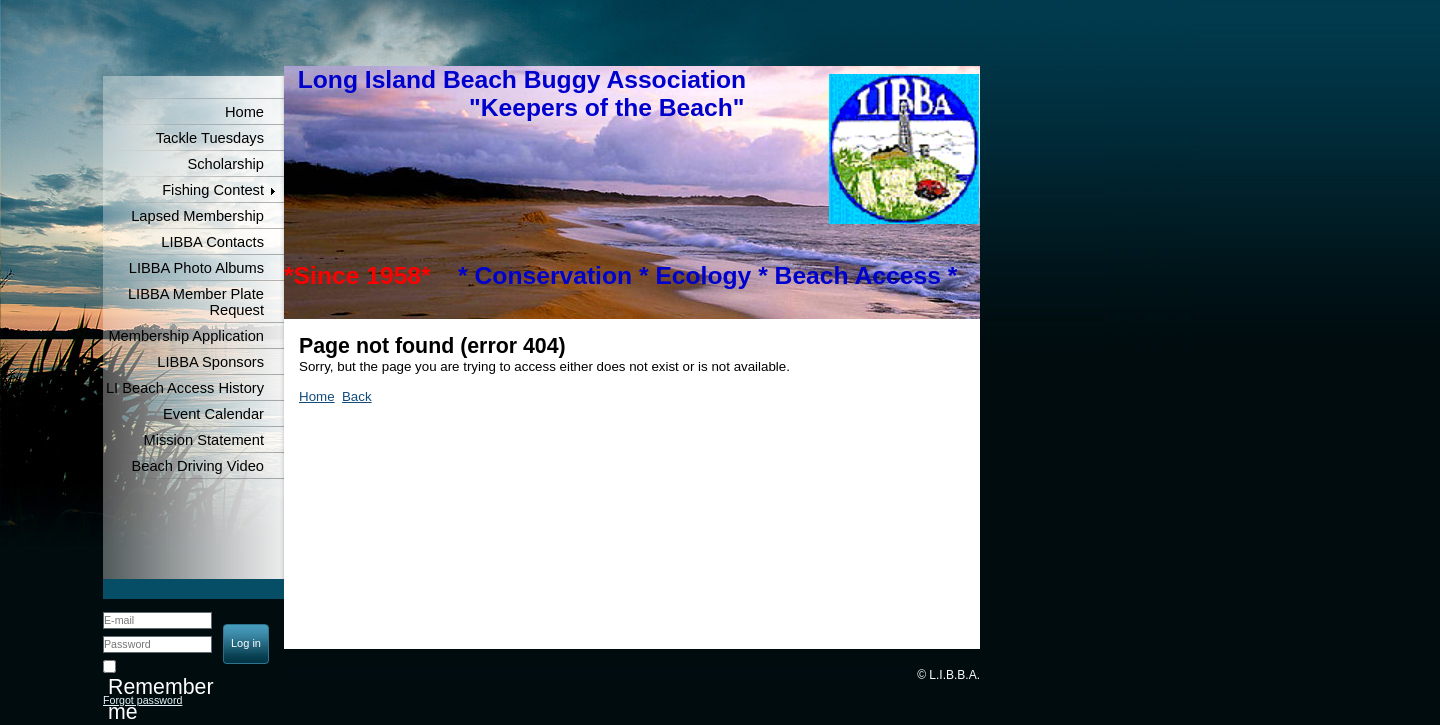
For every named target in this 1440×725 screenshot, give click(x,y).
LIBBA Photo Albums (196, 268)
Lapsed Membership (197, 216)
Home (244, 112)
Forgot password (142, 700)
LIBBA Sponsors (210, 362)
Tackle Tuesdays (210, 138)
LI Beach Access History (185, 388)
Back (357, 396)
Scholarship (225, 164)
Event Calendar (213, 414)
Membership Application (186, 336)
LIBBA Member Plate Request (196, 302)
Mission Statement (203, 440)
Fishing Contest (213, 190)
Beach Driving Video (197, 466)
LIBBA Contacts (212, 242)
